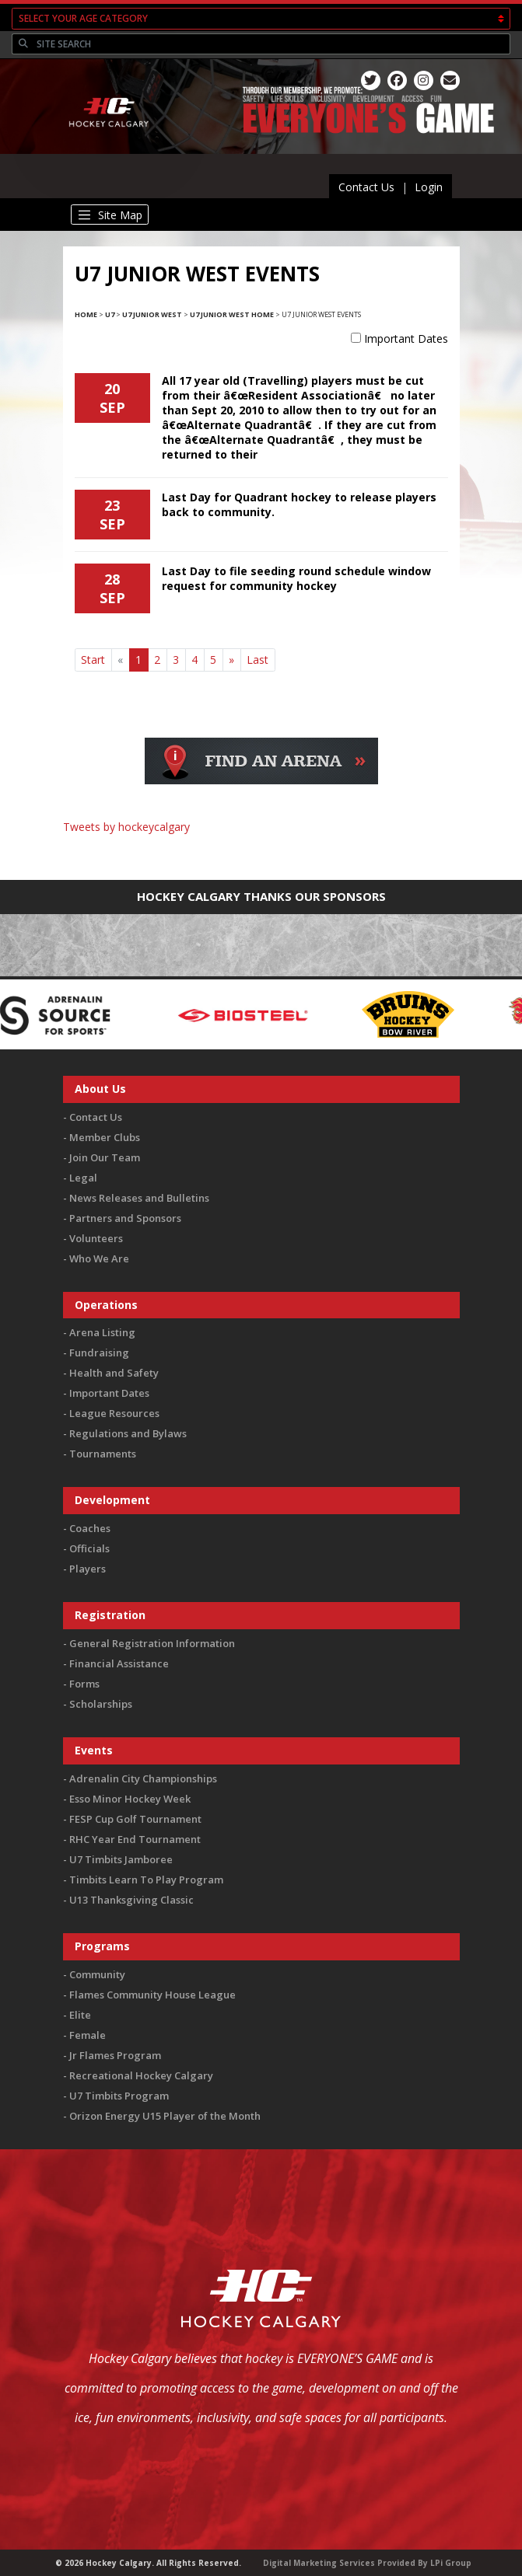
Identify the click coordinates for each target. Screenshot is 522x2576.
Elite (80, 2015)
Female (87, 2035)
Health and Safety (114, 1373)
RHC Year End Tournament (135, 1839)
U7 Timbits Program (119, 2096)
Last (257, 659)
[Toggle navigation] (110, 214)
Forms (84, 1684)
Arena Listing (102, 1332)
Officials (89, 1548)
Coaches (89, 1528)
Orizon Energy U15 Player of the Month (165, 2116)
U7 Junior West (152, 314)
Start (93, 659)
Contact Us (366, 187)
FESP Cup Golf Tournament (135, 1819)
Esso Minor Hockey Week (130, 1799)
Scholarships (100, 1704)
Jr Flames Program (115, 2055)
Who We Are (99, 1258)
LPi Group (450, 2562)
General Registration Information (152, 1643)
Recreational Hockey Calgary (141, 2075)
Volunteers (96, 1238)
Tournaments (102, 1454)
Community (97, 1974)
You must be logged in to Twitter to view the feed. (261, 849)
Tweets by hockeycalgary (126, 826)
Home (86, 314)
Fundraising (99, 1353)
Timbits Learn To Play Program (146, 1880)
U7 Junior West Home (232, 314)
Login (429, 187)
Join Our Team (104, 1157)
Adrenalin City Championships (143, 1778)
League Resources (114, 1413)
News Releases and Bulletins (139, 1198)
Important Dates (406, 338)
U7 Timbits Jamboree (121, 1859)
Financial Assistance (119, 1663)
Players (87, 1569)
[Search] (271, 44)
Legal (83, 1178)
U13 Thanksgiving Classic (131, 1900)
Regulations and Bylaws (128, 1433)
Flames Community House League (152, 1995)
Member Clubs (104, 1137)
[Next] (231, 660)
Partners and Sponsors (125, 1218)
